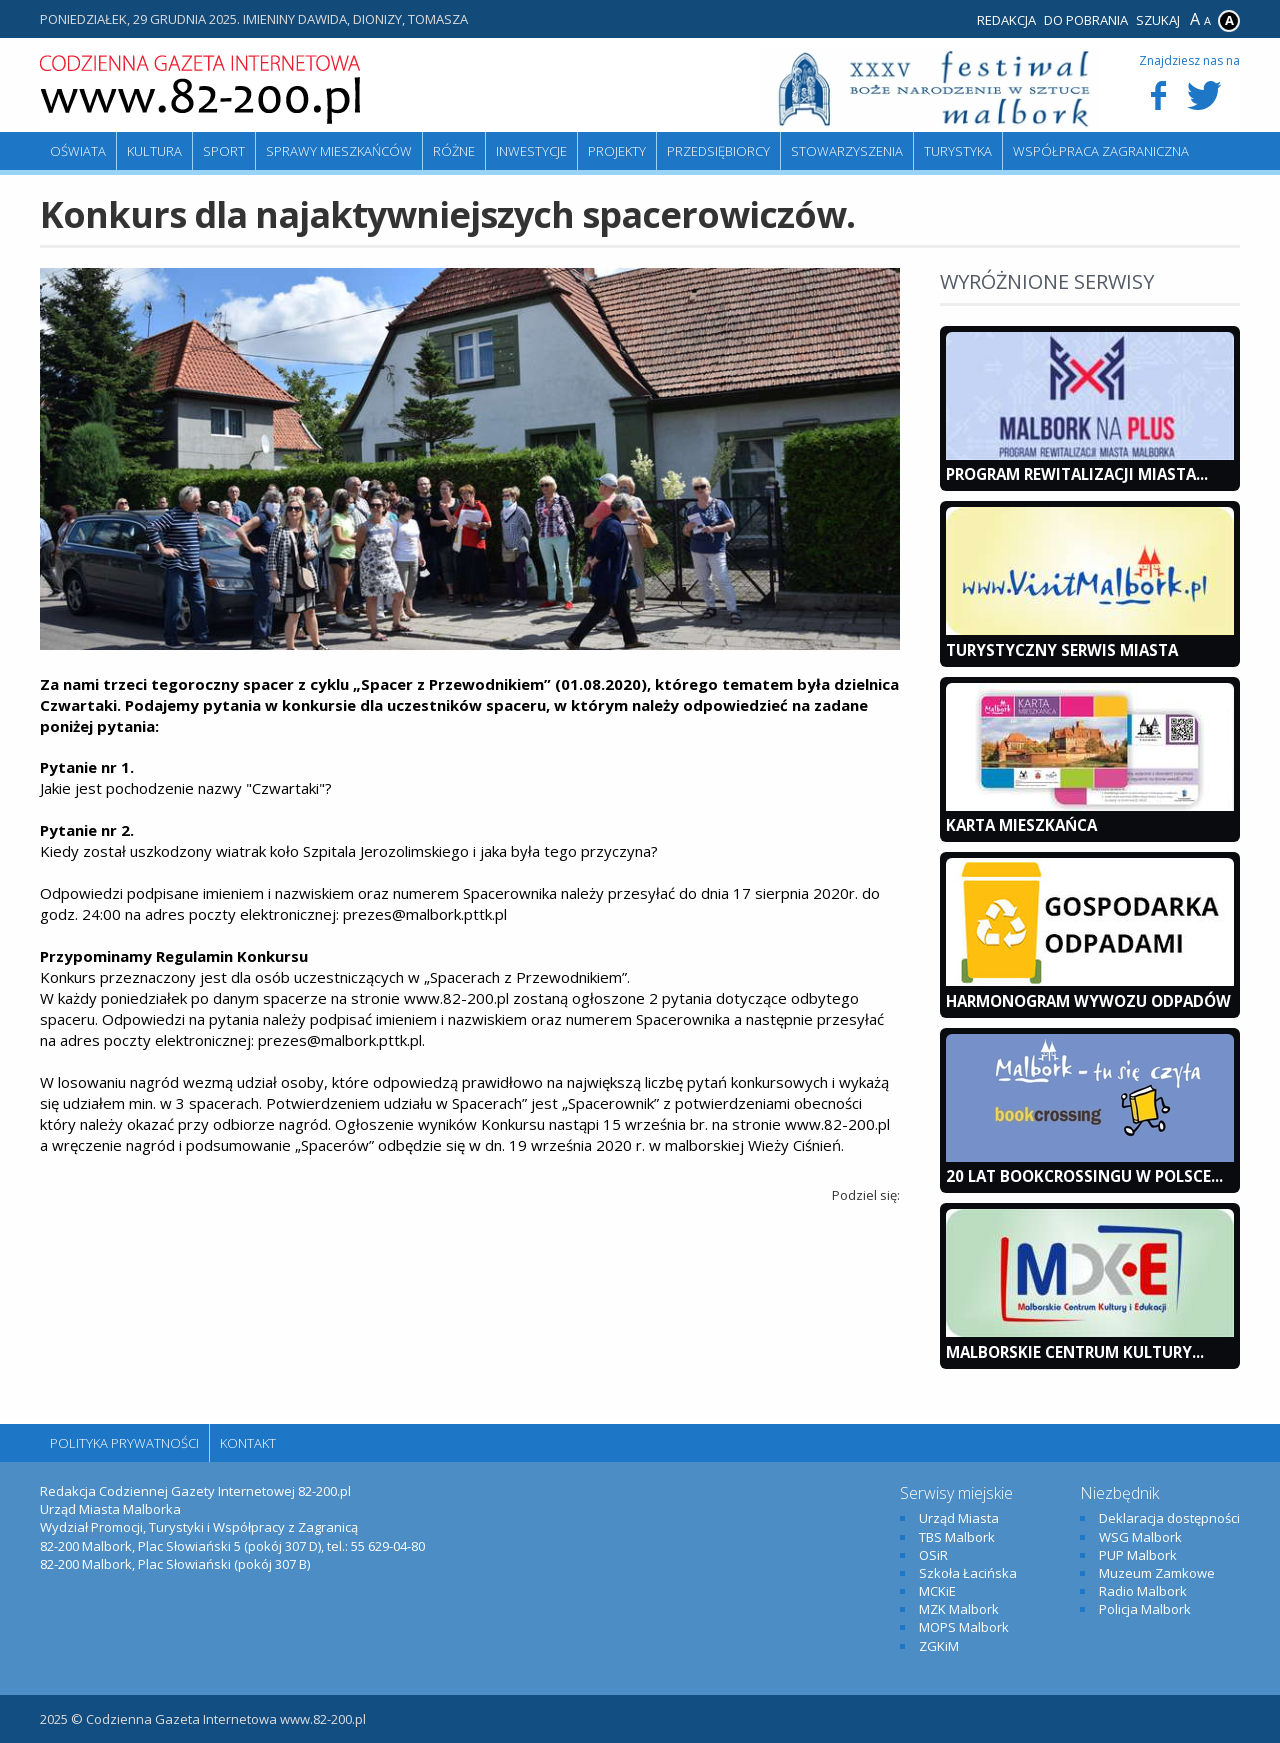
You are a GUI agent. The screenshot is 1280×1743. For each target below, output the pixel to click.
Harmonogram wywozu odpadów (1088, 1001)
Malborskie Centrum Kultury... (1075, 1352)
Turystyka (958, 151)
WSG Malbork (1140, 1537)
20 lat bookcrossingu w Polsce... (1084, 1176)
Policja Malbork (1145, 1609)
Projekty (617, 151)
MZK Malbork (959, 1609)
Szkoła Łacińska (968, 1573)
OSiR (933, 1555)
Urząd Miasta (959, 1518)
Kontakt (248, 1443)
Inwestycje (531, 151)
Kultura (154, 151)
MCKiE (937, 1591)
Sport (224, 151)
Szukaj (1158, 20)
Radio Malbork (1143, 1591)
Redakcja (1006, 20)
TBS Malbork (957, 1537)
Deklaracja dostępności (1169, 1518)
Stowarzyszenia (847, 151)
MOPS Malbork (964, 1627)
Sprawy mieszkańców (339, 151)
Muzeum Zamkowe (1157, 1573)
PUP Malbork (1138, 1555)
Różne (454, 151)
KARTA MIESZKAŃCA (1021, 825)
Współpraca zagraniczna (1101, 151)
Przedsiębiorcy (718, 151)
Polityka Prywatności (124, 1443)
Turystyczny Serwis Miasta (1062, 650)
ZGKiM (939, 1646)
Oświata (78, 151)
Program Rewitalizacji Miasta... (1077, 474)
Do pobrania (1086, 20)
